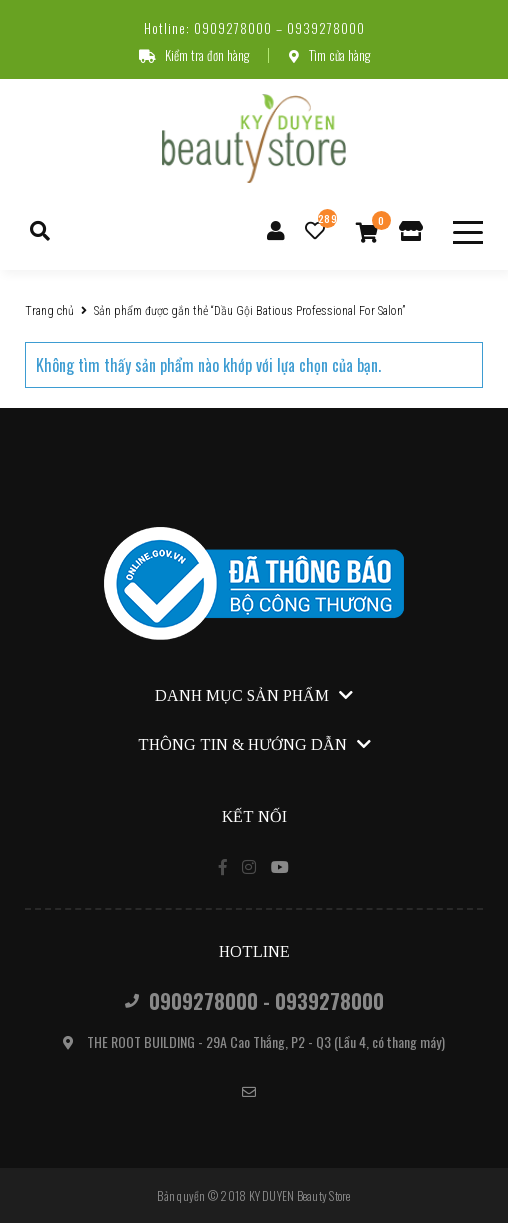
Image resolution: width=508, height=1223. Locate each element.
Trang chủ (49, 311)
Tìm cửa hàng (329, 55)
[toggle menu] (468, 232)
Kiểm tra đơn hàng (194, 55)
